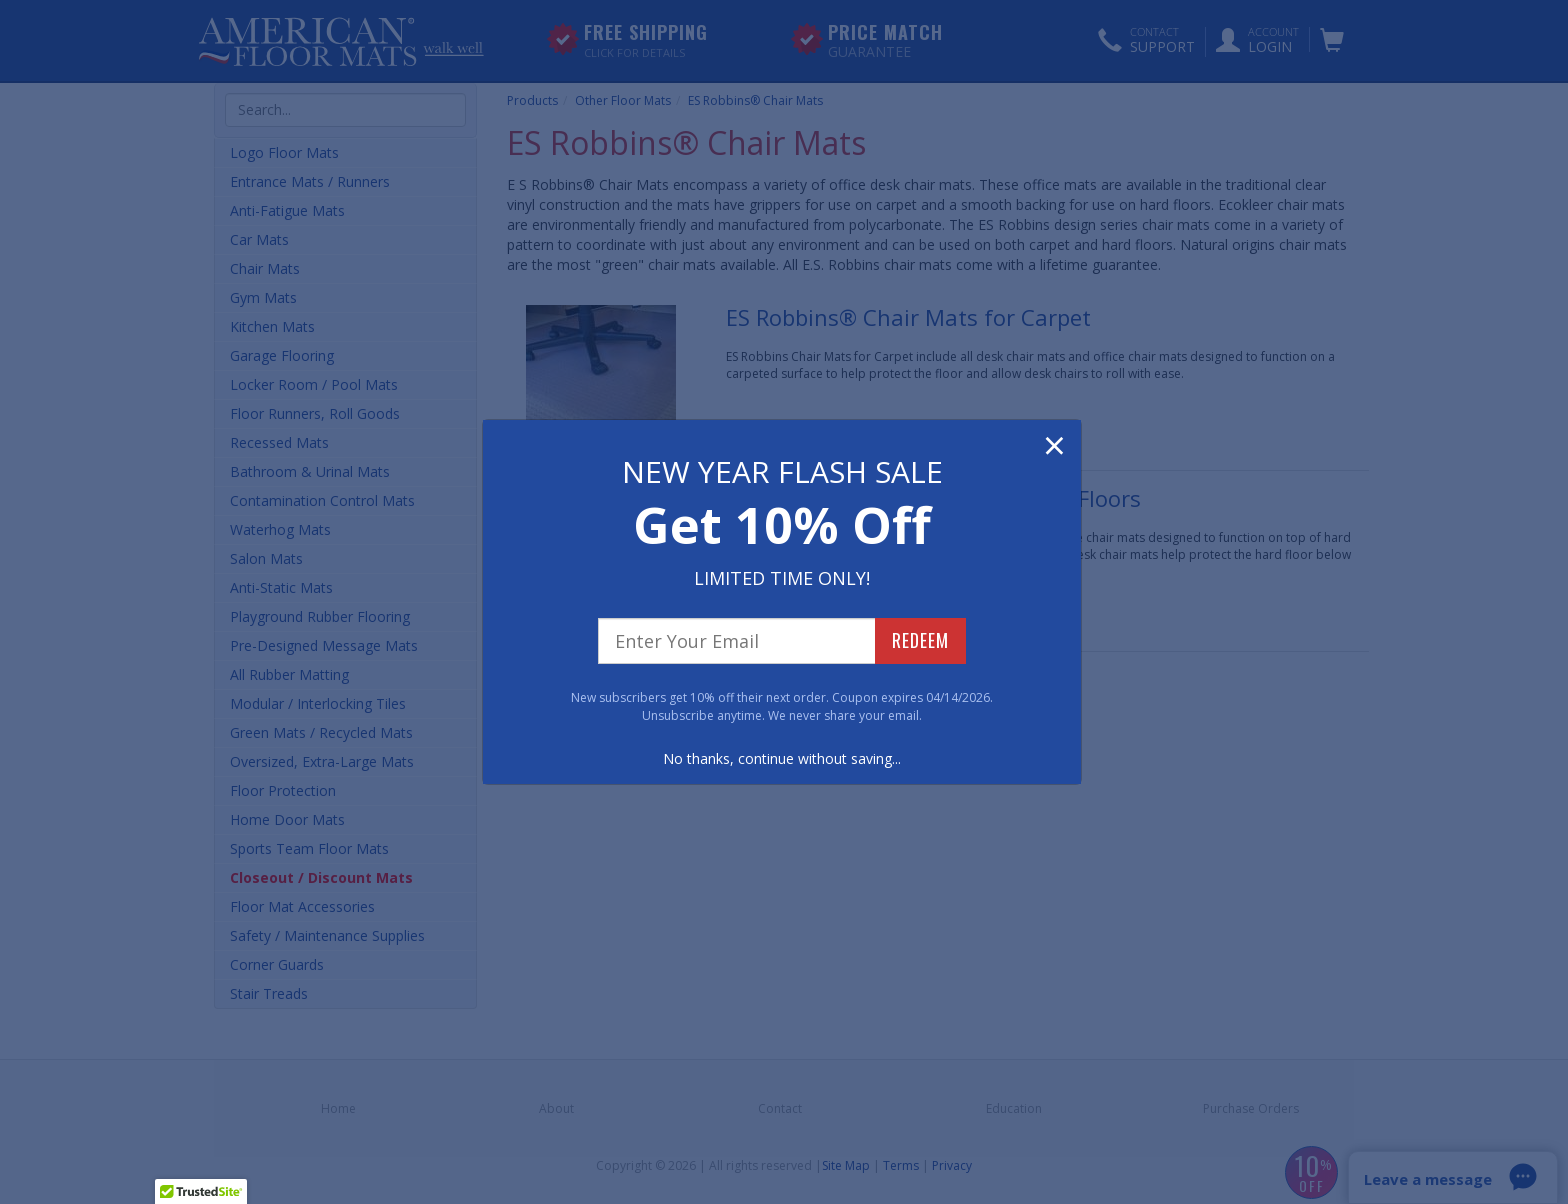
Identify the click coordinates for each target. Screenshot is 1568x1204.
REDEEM (920, 640)
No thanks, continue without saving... (782, 758)
